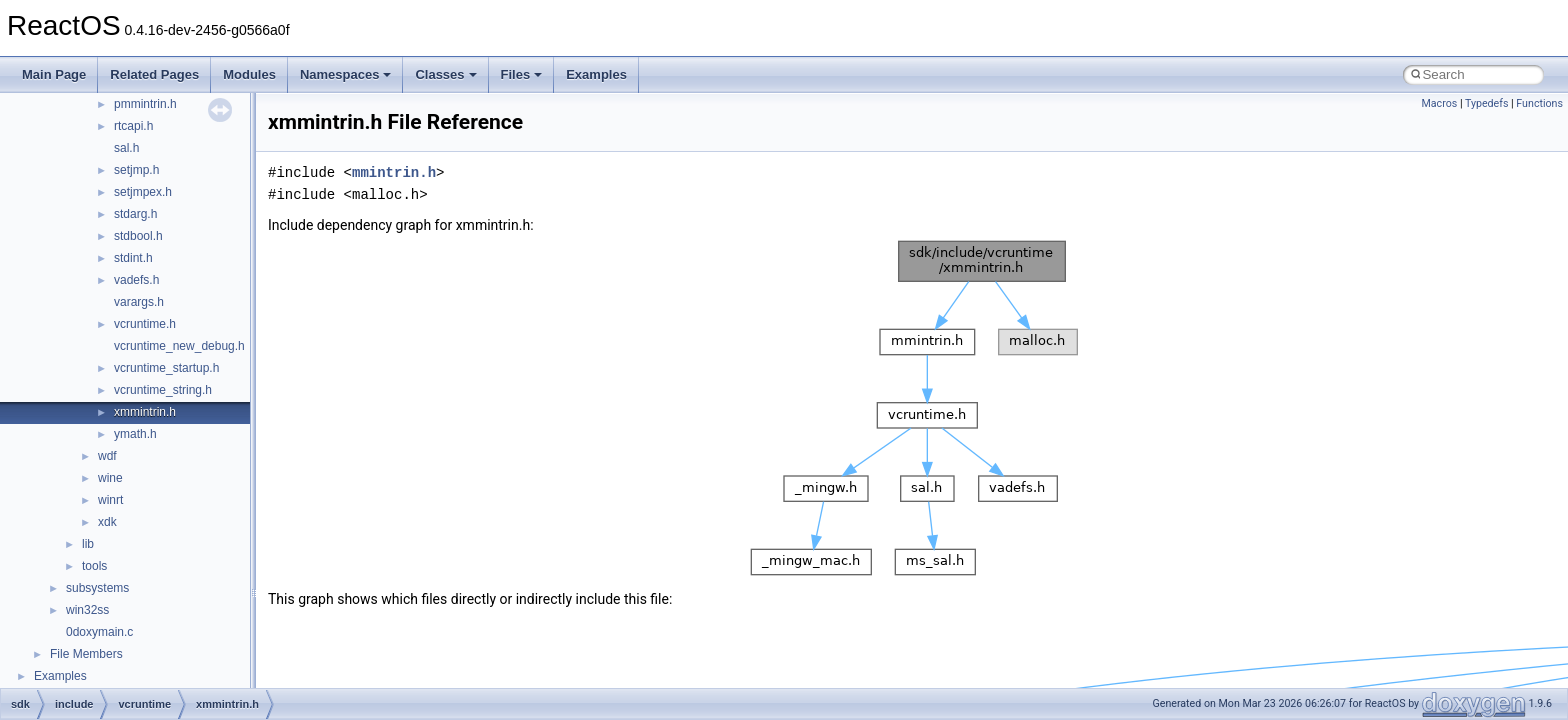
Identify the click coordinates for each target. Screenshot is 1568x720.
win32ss (87, 610)
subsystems (97, 588)
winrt (110, 500)
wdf (107, 456)
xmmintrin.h (145, 412)
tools (94, 566)
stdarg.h (135, 214)
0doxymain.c (99, 632)
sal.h (126, 148)
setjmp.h (136, 170)
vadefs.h (136, 280)
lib (88, 544)
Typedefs (1487, 103)
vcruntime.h (145, 324)
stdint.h (133, 258)
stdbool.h (138, 236)
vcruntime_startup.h (166, 368)
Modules (249, 74)
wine (110, 478)
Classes (445, 74)
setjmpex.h (143, 192)
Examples (596, 74)
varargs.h (139, 302)
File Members (86, 654)
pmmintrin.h (145, 104)
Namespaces (346, 74)
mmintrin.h (394, 172)
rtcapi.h (133, 126)
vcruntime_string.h (163, 390)
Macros (1439, 103)
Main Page (54, 74)
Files (522, 74)
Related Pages (154, 74)
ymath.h (135, 434)
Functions (1539, 103)
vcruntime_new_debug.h (179, 346)
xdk (107, 522)
